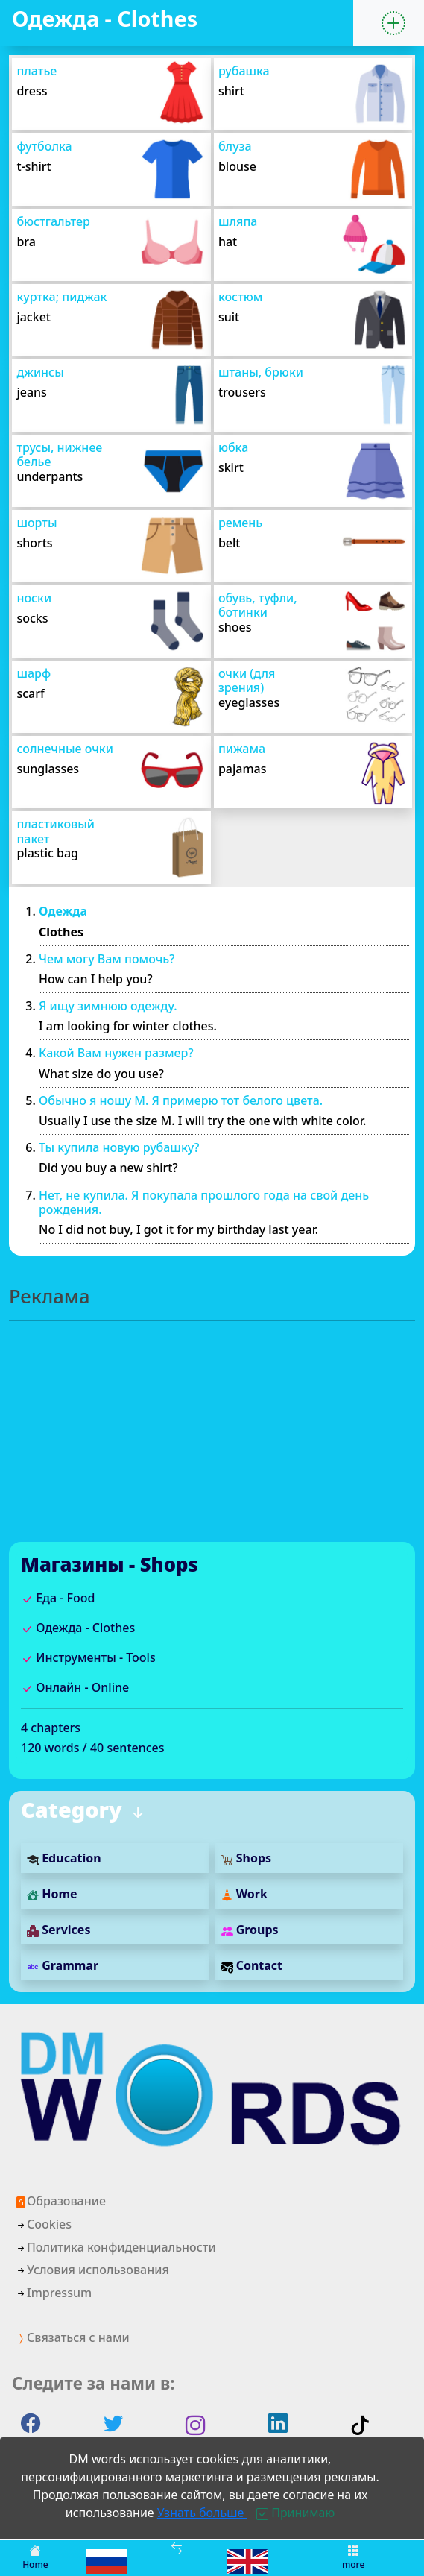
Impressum (53, 2292)
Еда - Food (58, 1598)
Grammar (62, 1965)
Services (58, 1929)
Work (244, 1894)
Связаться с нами (72, 2337)
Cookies (43, 2224)
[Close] (295, 2512)
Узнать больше (202, 2512)
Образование (60, 2201)
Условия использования (92, 2269)
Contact (252, 1965)
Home (52, 1894)
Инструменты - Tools (88, 1657)
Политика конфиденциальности (115, 2247)
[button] (393, 23)
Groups (250, 1929)
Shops (246, 1858)
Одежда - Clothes (78, 1627)
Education (64, 1858)
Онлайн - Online (75, 1687)
